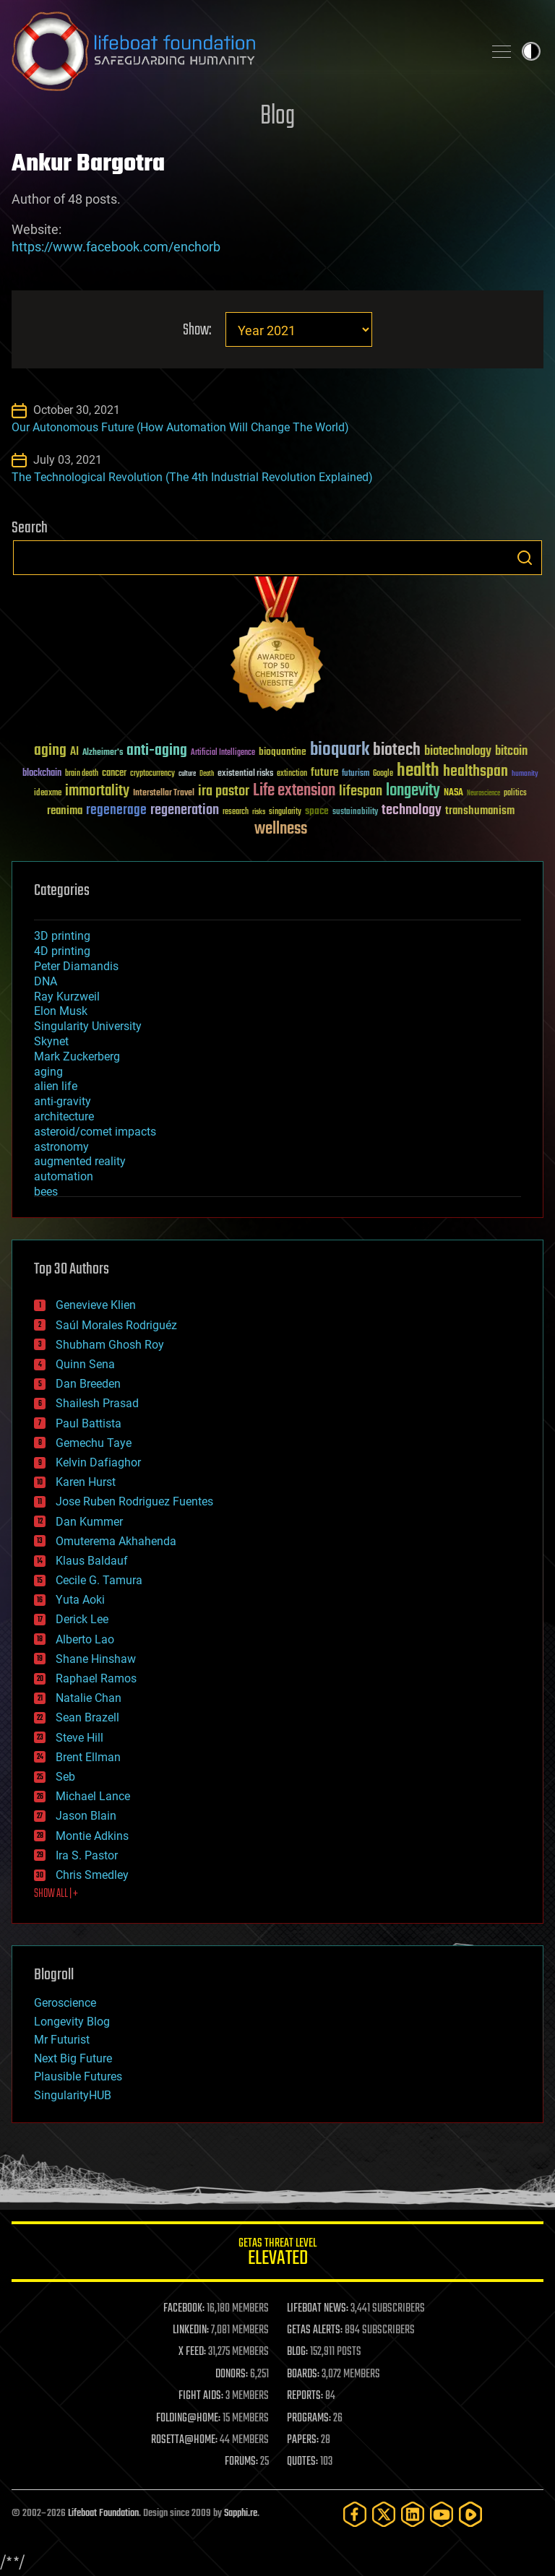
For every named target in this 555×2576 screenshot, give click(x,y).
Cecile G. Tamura (99, 1580)
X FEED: (192, 2352)
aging (48, 1072)
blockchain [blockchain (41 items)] (41, 773)
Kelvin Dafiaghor (98, 1462)
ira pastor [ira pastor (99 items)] (223, 791)
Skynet (51, 1041)
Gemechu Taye (94, 1443)
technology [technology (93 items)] (412, 811)
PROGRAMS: (309, 2418)
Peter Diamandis (76, 966)
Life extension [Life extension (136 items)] (294, 791)
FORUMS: (241, 2461)
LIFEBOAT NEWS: (317, 2308)
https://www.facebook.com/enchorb (116, 246)
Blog (277, 116)
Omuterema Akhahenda (116, 1541)
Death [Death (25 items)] (206, 774)
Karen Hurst (86, 1482)
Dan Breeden (88, 1384)
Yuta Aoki (80, 1600)
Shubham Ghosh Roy (110, 1345)
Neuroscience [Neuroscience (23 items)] (483, 794)
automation (63, 1176)
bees (46, 1191)
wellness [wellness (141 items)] (280, 829)
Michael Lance (93, 1796)
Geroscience (65, 2003)
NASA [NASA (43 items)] (453, 793)
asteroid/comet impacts (95, 1131)
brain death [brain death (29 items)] (81, 774)
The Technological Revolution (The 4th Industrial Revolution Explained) (192, 477)
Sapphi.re (240, 2513)
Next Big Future (73, 2058)
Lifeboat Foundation (103, 2513)
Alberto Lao (85, 1639)
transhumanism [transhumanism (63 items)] (480, 811)
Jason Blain (86, 1816)
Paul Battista (88, 1423)
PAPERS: (303, 2440)
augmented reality (80, 1161)
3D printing (62, 936)
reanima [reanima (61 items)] (64, 811)
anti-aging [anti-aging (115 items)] (156, 751)
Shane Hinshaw (96, 1659)
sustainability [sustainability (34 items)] (355, 813)
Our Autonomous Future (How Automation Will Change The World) (180, 427)
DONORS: (231, 2374)
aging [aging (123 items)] (50, 751)
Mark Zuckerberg (77, 1056)
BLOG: (297, 2352)
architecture (64, 1116)
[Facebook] (354, 2514)
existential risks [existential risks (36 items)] (245, 774)
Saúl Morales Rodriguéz (116, 1325)
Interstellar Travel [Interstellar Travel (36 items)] (163, 793)
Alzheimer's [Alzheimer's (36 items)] (102, 753)
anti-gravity (62, 1101)
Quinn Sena (85, 1364)
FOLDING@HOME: (188, 2418)
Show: (197, 330)
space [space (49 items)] (317, 811)
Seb (65, 1777)
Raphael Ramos (96, 1678)
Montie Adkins (92, 1836)
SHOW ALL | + (56, 1894)
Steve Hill (79, 1738)
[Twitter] (383, 2514)
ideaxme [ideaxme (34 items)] (47, 794)
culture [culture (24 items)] (187, 774)
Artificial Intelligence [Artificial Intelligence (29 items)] (223, 753)
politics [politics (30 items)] (515, 793)
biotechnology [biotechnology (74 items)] (457, 751)
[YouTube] (441, 2514)
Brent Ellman (88, 1757)
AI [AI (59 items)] (74, 752)
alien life (55, 1086)
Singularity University (88, 1026)
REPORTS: (305, 2396)
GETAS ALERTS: (315, 2330)
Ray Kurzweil (67, 996)
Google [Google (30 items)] (383, 774)
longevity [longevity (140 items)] (413, 791)
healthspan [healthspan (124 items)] (475, 772)
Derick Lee (82, 1619)
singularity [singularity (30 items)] (285, 812)
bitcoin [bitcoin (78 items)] (511, 751)
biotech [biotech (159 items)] (397, 750)
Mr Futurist (62, 2039)
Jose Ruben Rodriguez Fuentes (134, 1501)
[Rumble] (470, 2514)
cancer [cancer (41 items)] (114, 773)
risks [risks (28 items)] (258, 812)
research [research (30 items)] (236, 812)
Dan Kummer (89, 1522)
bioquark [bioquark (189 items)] (339, 750)
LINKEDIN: (191, 2330)
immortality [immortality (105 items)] (97, 791)
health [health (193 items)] (418, 771)
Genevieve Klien (96, 1305)
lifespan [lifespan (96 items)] (360, 791)
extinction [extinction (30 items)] (292, 774)
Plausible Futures (78, 2076)
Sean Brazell (87, 1717)
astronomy (61, 1147)
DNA (45, 981)
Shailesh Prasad (97, 1403)
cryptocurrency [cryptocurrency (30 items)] (152, 774)
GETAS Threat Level (277, 2254)
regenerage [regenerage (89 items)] (116, 810)
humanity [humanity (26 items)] (525, 774)
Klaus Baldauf (92, 1561)
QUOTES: (302, 2461)
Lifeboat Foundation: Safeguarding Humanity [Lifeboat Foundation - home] (241, 51)
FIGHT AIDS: (200, 2396)
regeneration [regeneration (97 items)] (184, 810)
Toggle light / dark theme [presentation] (531, 51)
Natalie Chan (88, 1698)
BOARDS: (303, 2374)
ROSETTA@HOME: (184, 2440)
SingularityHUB (72, 2095)
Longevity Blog (72, 2021)
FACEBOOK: (184, 2308)
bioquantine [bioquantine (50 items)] (282, 751)
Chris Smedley (92, 1875)
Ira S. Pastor (87, 1855)
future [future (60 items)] (324, 772)
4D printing (62, 951)
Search (524, 557)
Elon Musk (60, 1011)
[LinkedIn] (412, 2514)
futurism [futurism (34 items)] (355, 774)
